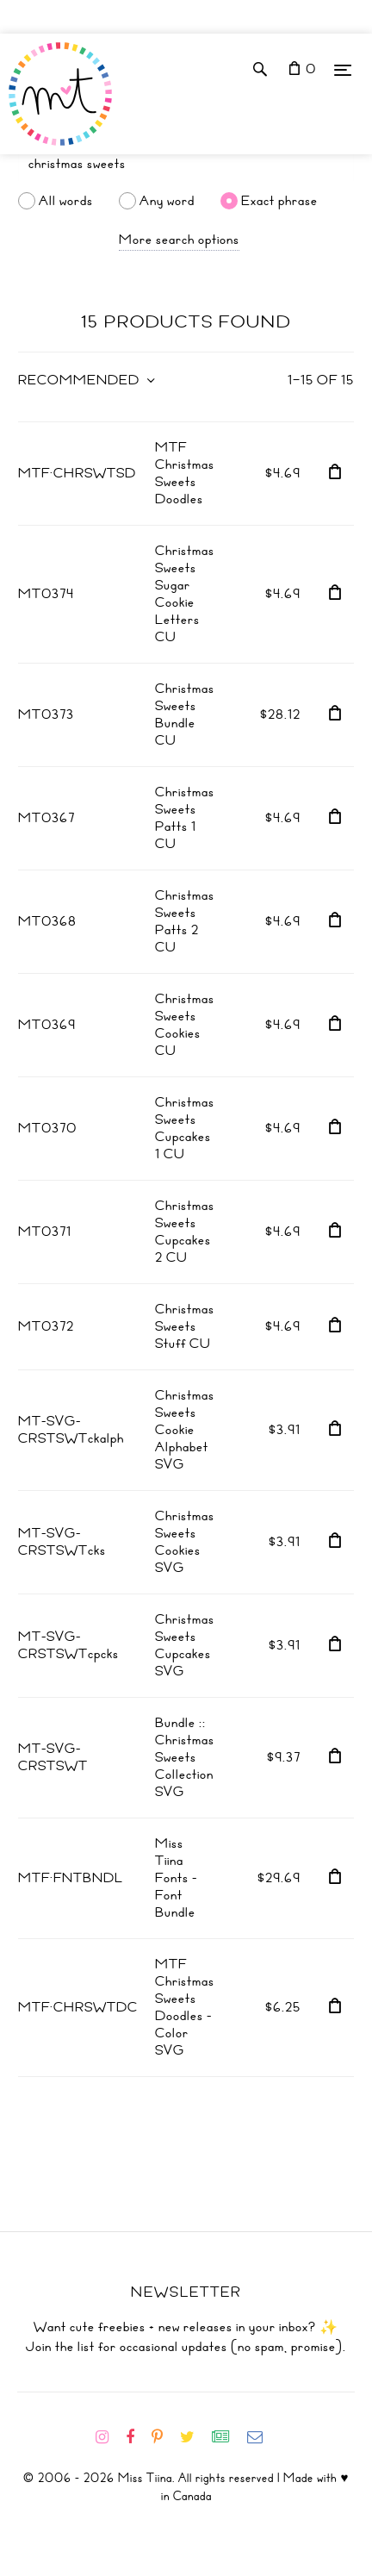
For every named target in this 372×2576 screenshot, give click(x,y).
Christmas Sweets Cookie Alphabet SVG (184, 1430)
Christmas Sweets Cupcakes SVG (184, 1645)
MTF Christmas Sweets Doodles (184, 473)
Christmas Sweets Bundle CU (184, 714)
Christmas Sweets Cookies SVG (184, 1542)
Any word (167, 200)
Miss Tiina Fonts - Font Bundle (176, 1878)
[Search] (186, 164)
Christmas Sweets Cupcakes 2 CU (184, 1231)
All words (66, 200)
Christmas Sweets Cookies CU (184, 1025)
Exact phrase (279, 200)
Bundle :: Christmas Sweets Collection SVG (184, 1757)
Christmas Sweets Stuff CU (184, 1326)
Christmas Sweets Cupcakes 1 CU (184, 1128)
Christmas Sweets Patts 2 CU (184, 921)
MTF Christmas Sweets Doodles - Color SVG (184, 2007)
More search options (179, 239)
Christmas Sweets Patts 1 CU (184, 818)
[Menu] (342, 69)
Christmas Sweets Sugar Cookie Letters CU (184, 593)
